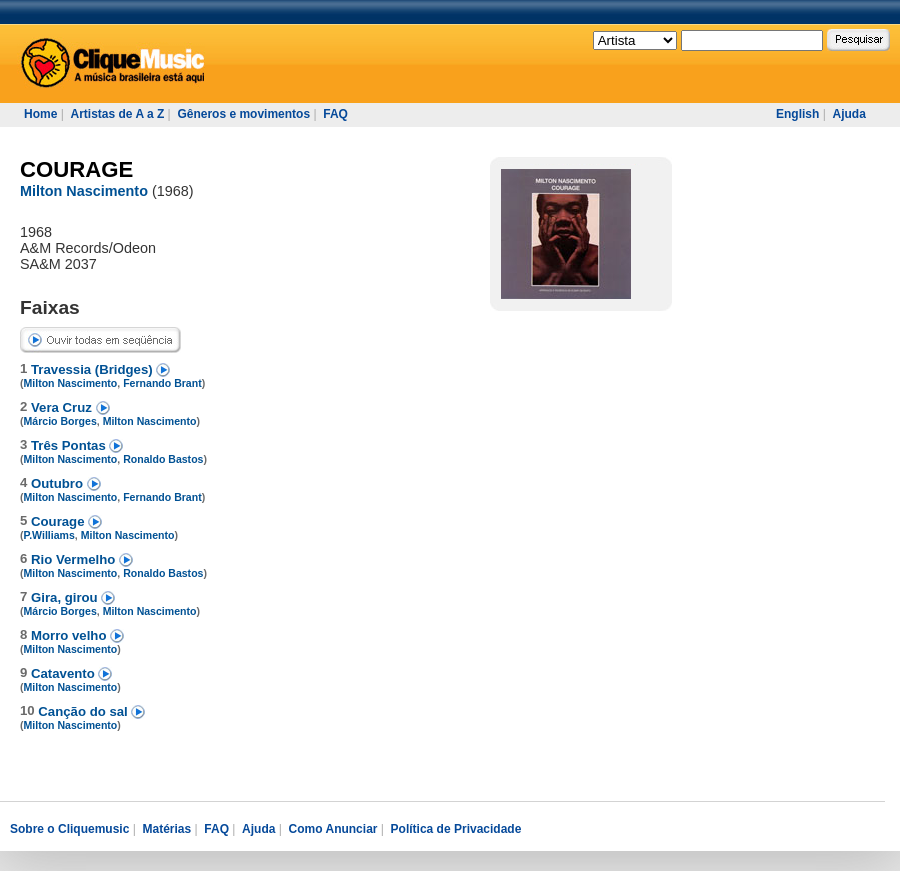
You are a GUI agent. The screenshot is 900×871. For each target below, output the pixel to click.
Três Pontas (70, 445)
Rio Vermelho (75, 559)
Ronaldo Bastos (163, 459)
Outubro (59, 483)
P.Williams (49, 535)
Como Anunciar (333, 829)
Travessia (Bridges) (93, 369)
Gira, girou (66, 597)
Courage (59, 521)
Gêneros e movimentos (243, 114)
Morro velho (70, 635)
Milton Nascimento (84, 191)
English (797, 114)
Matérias (166, 829)
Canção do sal (84, 711)
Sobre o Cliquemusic (69, 829)
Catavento (64, 673)
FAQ (335, 114)
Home (40, 114)
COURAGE (76, 169)
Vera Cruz (63, 407)
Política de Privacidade (456, 829)
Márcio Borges (60, 421)
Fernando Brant (162, 383)
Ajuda (848, 114)
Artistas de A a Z (117, 114)
